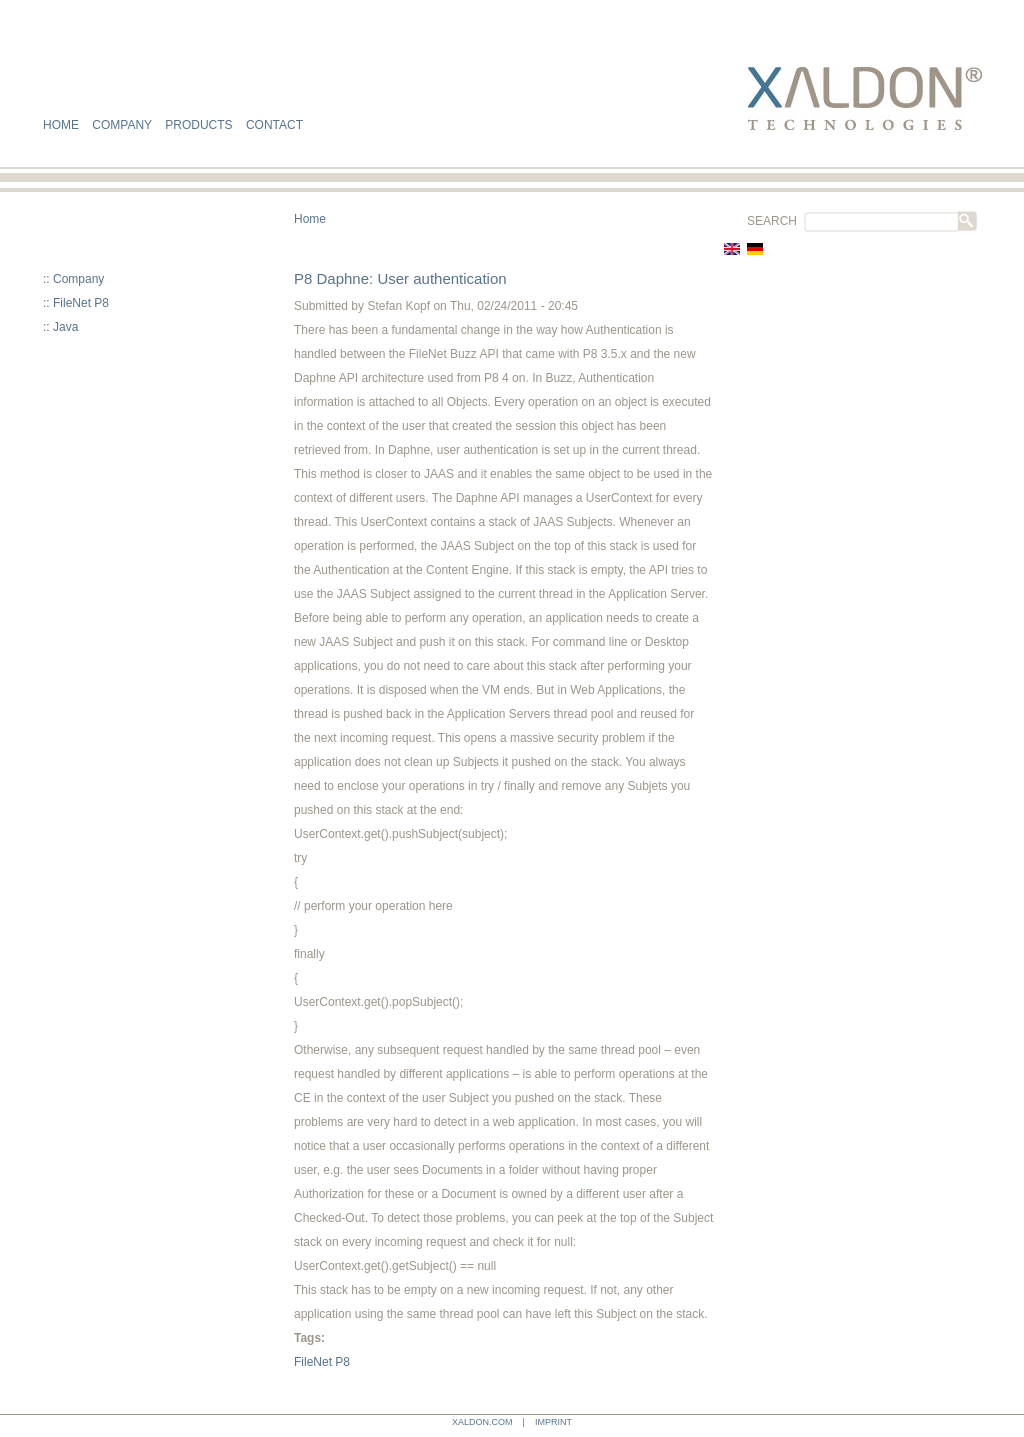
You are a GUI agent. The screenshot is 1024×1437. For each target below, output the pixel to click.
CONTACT (274, 125)
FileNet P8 (81, 303)
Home (310, 219)
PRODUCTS (198, 125)
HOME (61, 125)
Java (65, 327)
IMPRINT (553, 1422)
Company (78, 279)
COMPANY (122, 125)
